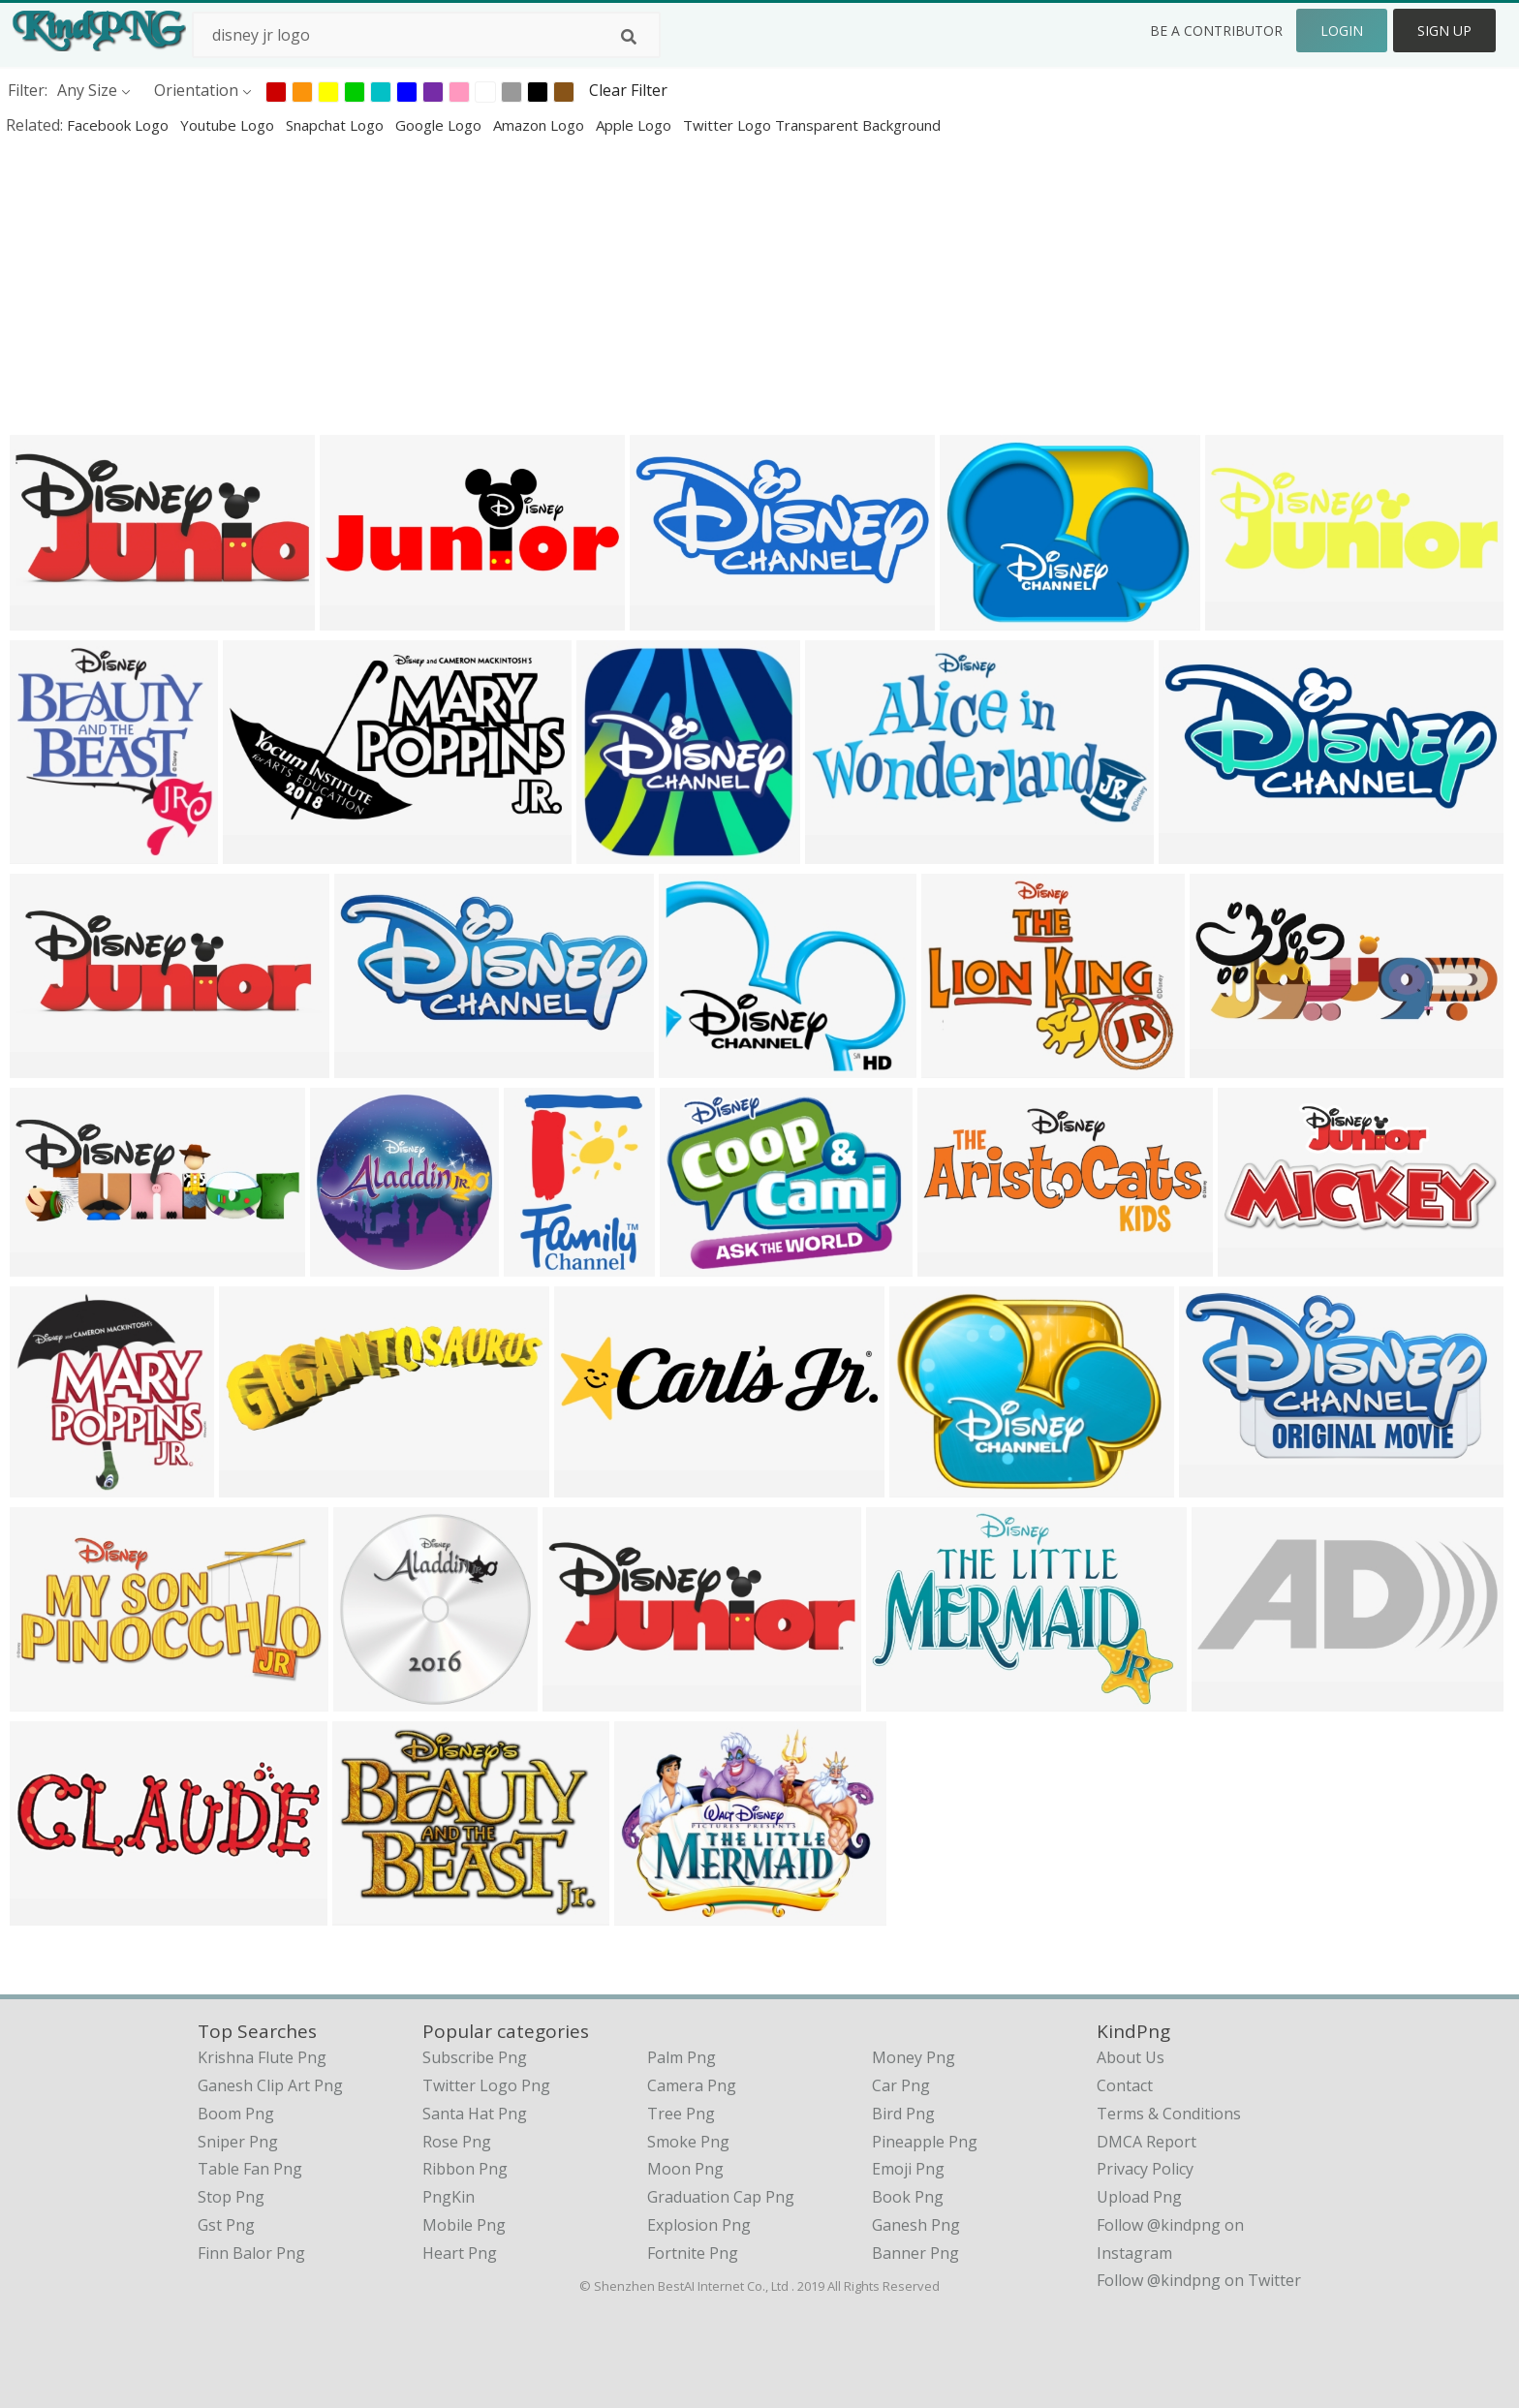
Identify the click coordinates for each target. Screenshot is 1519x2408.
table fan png (250, 2168)
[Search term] (426, 35)
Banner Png (915, 2253)
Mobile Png (464, 2225)
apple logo (635, 125)
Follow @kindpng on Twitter (1199, 2280)
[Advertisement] (581, 284)
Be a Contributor (1216, 30)
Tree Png (681, 2113)
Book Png (908, 2196)
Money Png (913, 2057)
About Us (1130, 2057)
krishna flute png (262, 2057)
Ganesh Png (916, 2225)
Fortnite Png (692, 2253)
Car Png (901, 2085)
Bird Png (903, 2113)
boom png (236, 2113)
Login (1341, 30)
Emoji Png (908, 2168)
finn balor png (251, 2253)
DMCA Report (1146, 2141)
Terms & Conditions (1169, 2113)
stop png (231, 2196)
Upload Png (1139, 2196)
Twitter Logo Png (486, 2085)
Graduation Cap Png (720, 2196)
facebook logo (119, 125)
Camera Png (691, 2085)
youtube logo (229, 125)
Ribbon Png (465, 2168)
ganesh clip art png (270, 2085)
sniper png (238, 2141)
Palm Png (681, 2057)
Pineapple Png (924, 2141)
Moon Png (685, 2168)
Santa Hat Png (474, 2113)
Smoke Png (688, 2141)
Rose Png (456, 2141)
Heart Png (459, 2253)
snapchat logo (337, 125)
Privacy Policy (1145, 2168)
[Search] (628, 37)
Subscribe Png (474, 2057)
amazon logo (540, 125)
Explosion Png (699, 2225)
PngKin (448, 2196)
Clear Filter (628, 90)
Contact (1125, 2085)
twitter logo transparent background (812, 125)
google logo (440, 125)
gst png (226, 2225)
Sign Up (1444, 30)
